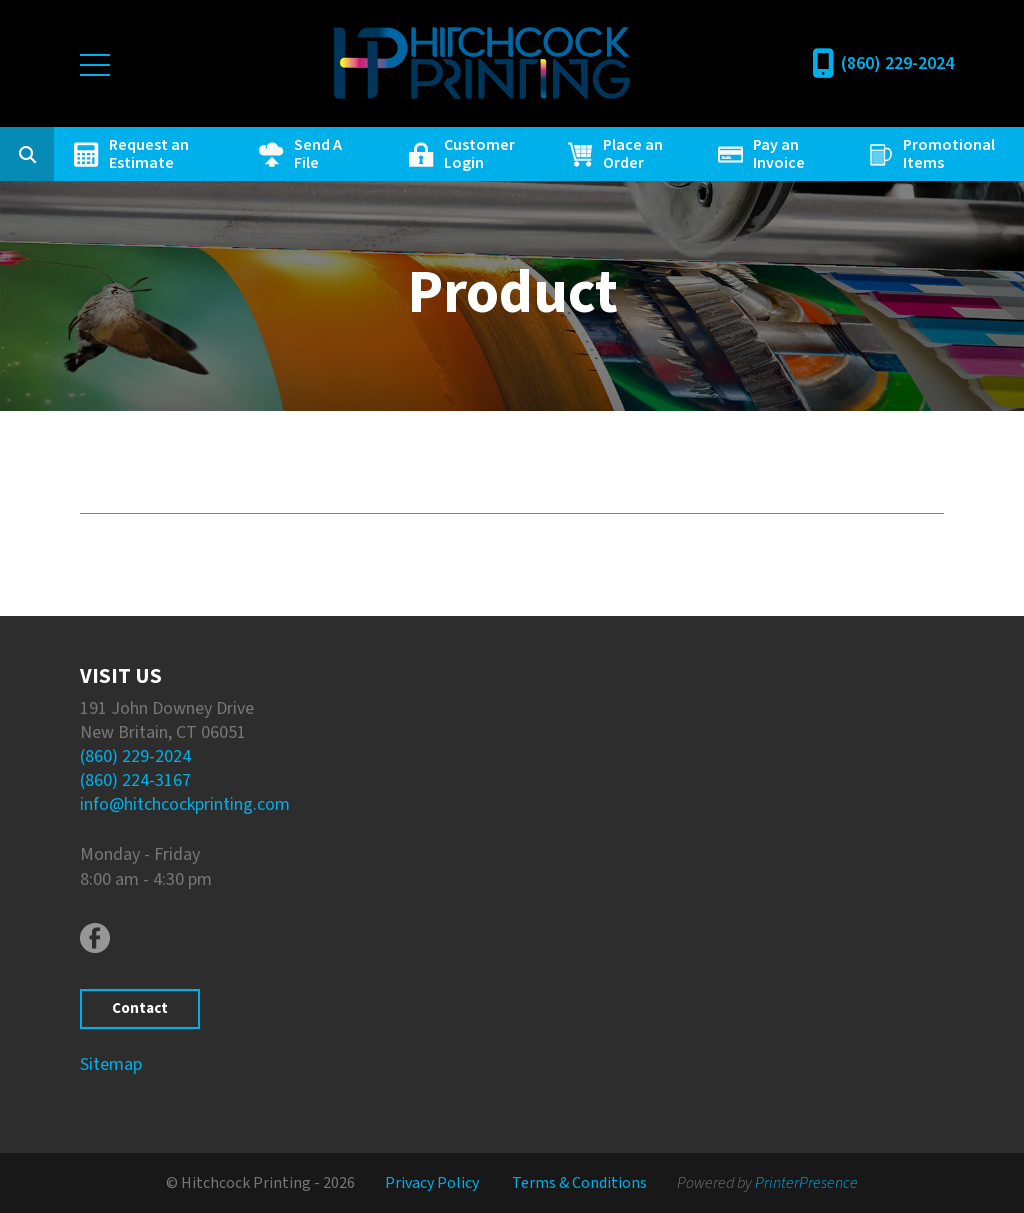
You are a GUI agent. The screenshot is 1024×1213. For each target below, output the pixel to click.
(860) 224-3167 (135, 780)
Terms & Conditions (579, 1183)
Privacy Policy (432, 1183)
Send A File (318, 154)
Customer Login (479, 154)
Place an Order (633, 154)
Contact (140, 1008)
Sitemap (111, 1064)
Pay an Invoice (779, 154)
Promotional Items (949, 154)
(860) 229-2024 (897, 63)
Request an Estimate (149, 154)
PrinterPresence (806, 1183)
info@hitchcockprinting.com (185, 804)
